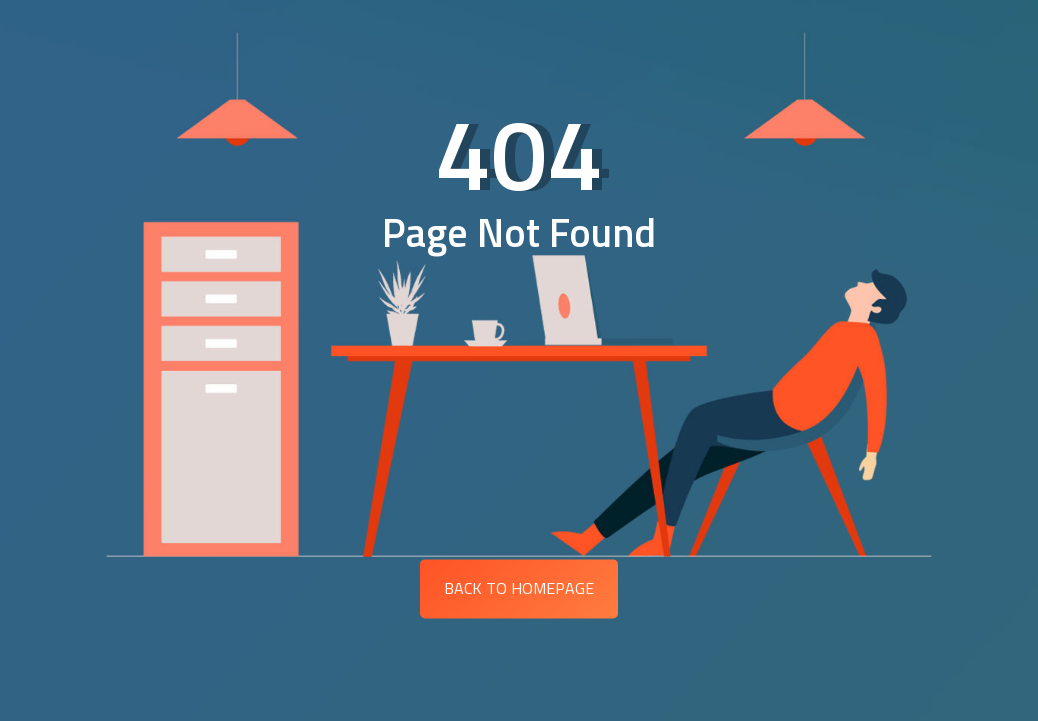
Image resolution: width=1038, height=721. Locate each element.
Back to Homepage (519, 588)
